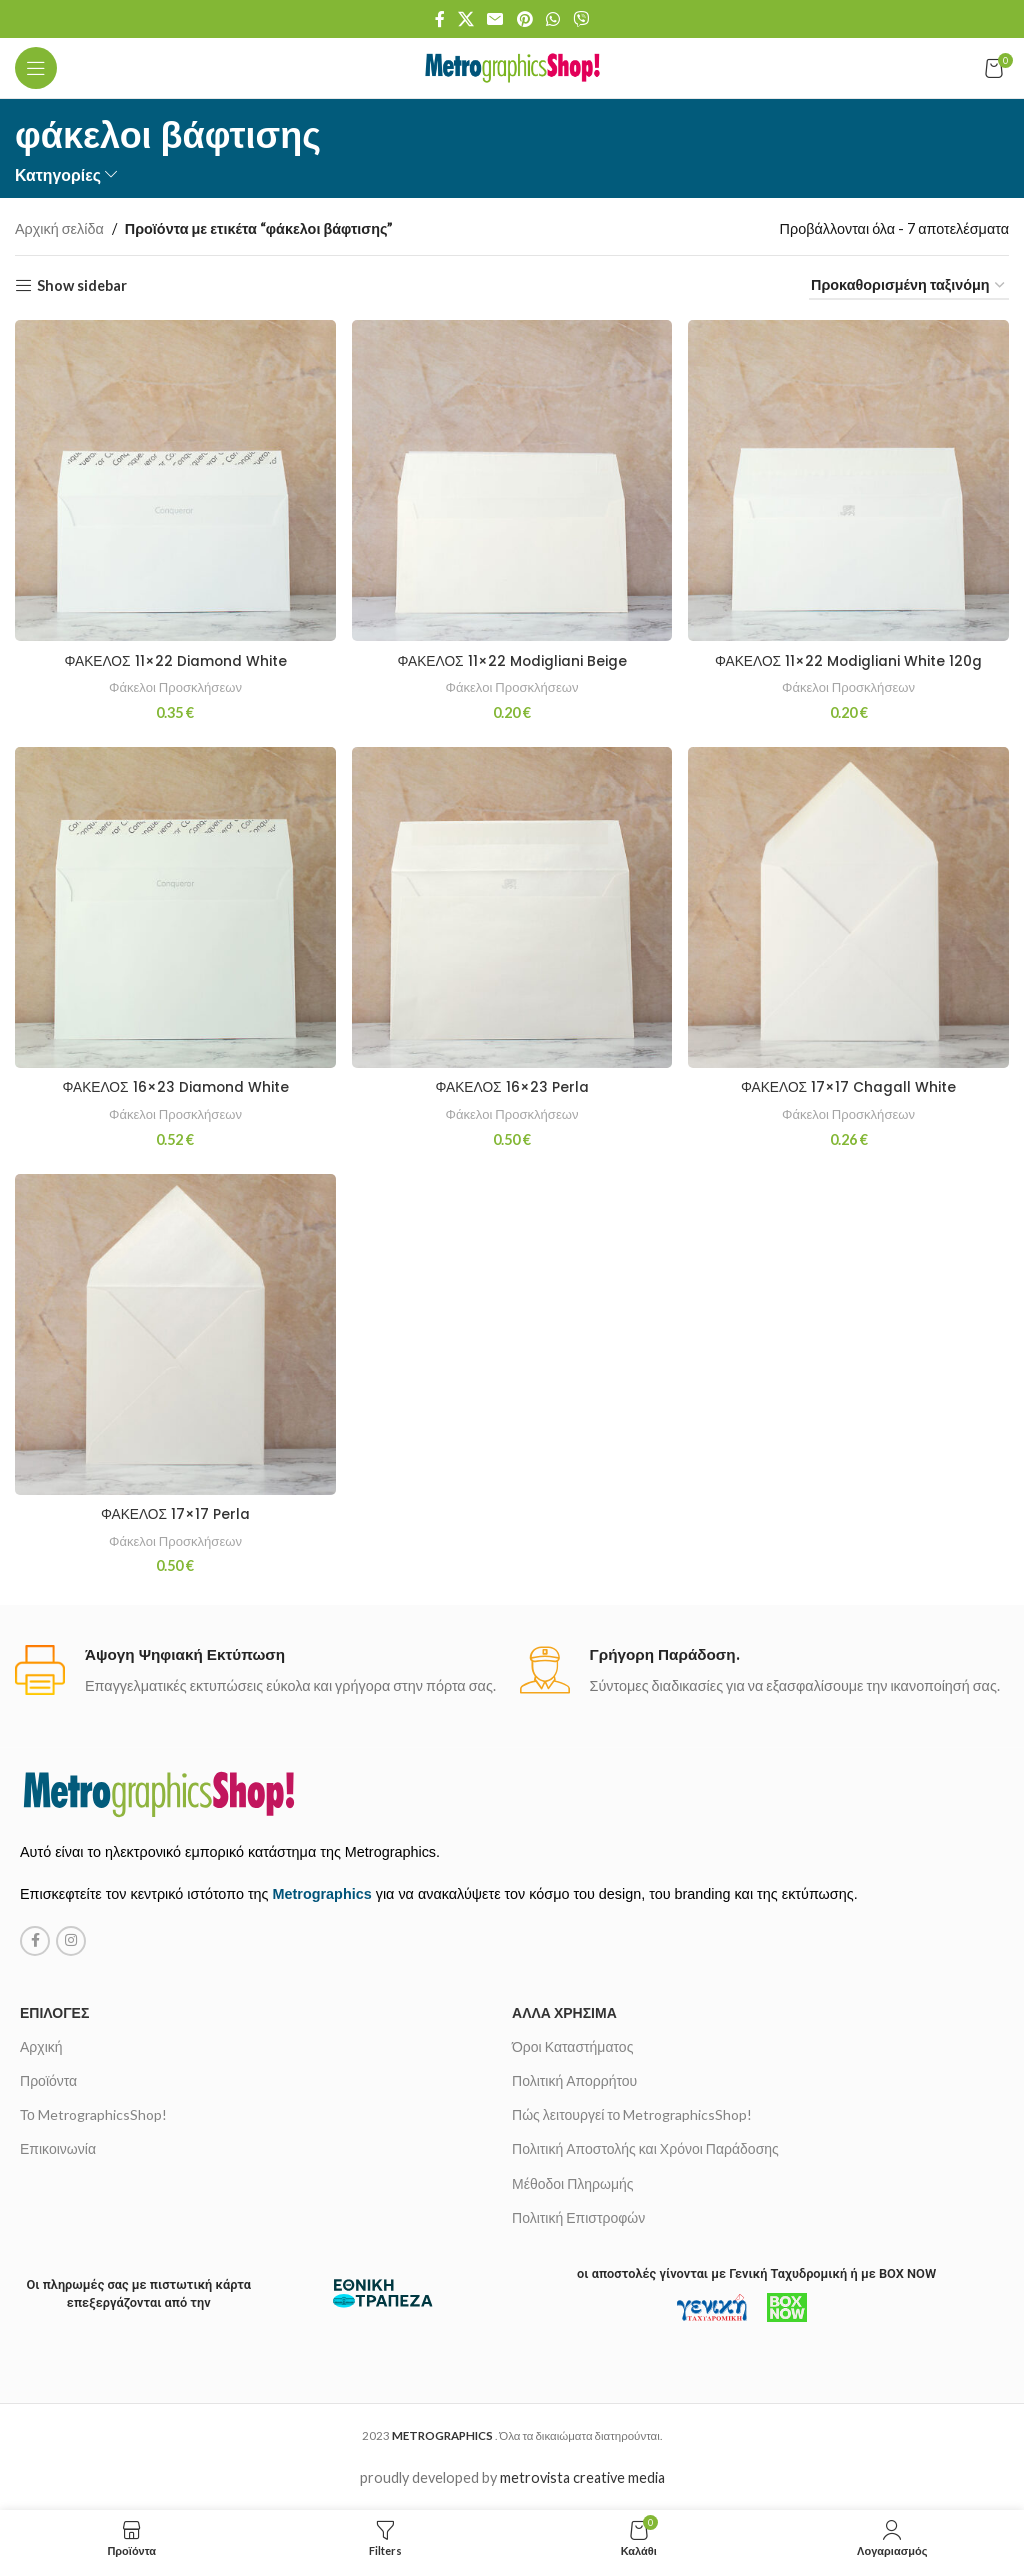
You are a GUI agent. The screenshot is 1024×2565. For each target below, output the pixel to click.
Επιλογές (54, 2012)
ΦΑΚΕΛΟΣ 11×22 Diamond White (173, 658)
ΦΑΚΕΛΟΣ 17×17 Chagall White (849, 1086)
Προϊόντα (48, 2080)
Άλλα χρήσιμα (564, 2012)
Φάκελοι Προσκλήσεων (173, 683)
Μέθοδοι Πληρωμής (573, 2183)
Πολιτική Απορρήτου (574, 2080)
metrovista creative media (582, 2478)
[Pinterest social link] (524, 19)
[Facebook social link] (439, 19)
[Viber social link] (581, 19)
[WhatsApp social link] (552, 19)
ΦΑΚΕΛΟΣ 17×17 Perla (173, 1513)
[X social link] (465, 19)
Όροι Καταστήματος (572, 2046)
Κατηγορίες (58, 175)
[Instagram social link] (71, 1941)
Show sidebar (82, 285)
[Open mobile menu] (36, 68)
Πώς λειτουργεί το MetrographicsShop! (632, 2114)
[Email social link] (495, 19)
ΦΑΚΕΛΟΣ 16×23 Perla (512, 1086)
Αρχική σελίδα (59, 228)
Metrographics (322, 1895)
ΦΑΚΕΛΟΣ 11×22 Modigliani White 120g (850, 658)
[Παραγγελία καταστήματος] (909, 285)
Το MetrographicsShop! (93, 2114)
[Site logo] (512, 66)
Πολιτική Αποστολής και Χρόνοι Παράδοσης (645, 2149)
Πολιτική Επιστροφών (578, 2217)
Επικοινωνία (58, 2149)
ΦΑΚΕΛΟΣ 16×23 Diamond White (174, 1086)
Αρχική (41, 2046)
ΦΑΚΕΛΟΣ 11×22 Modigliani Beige (512, 658)
